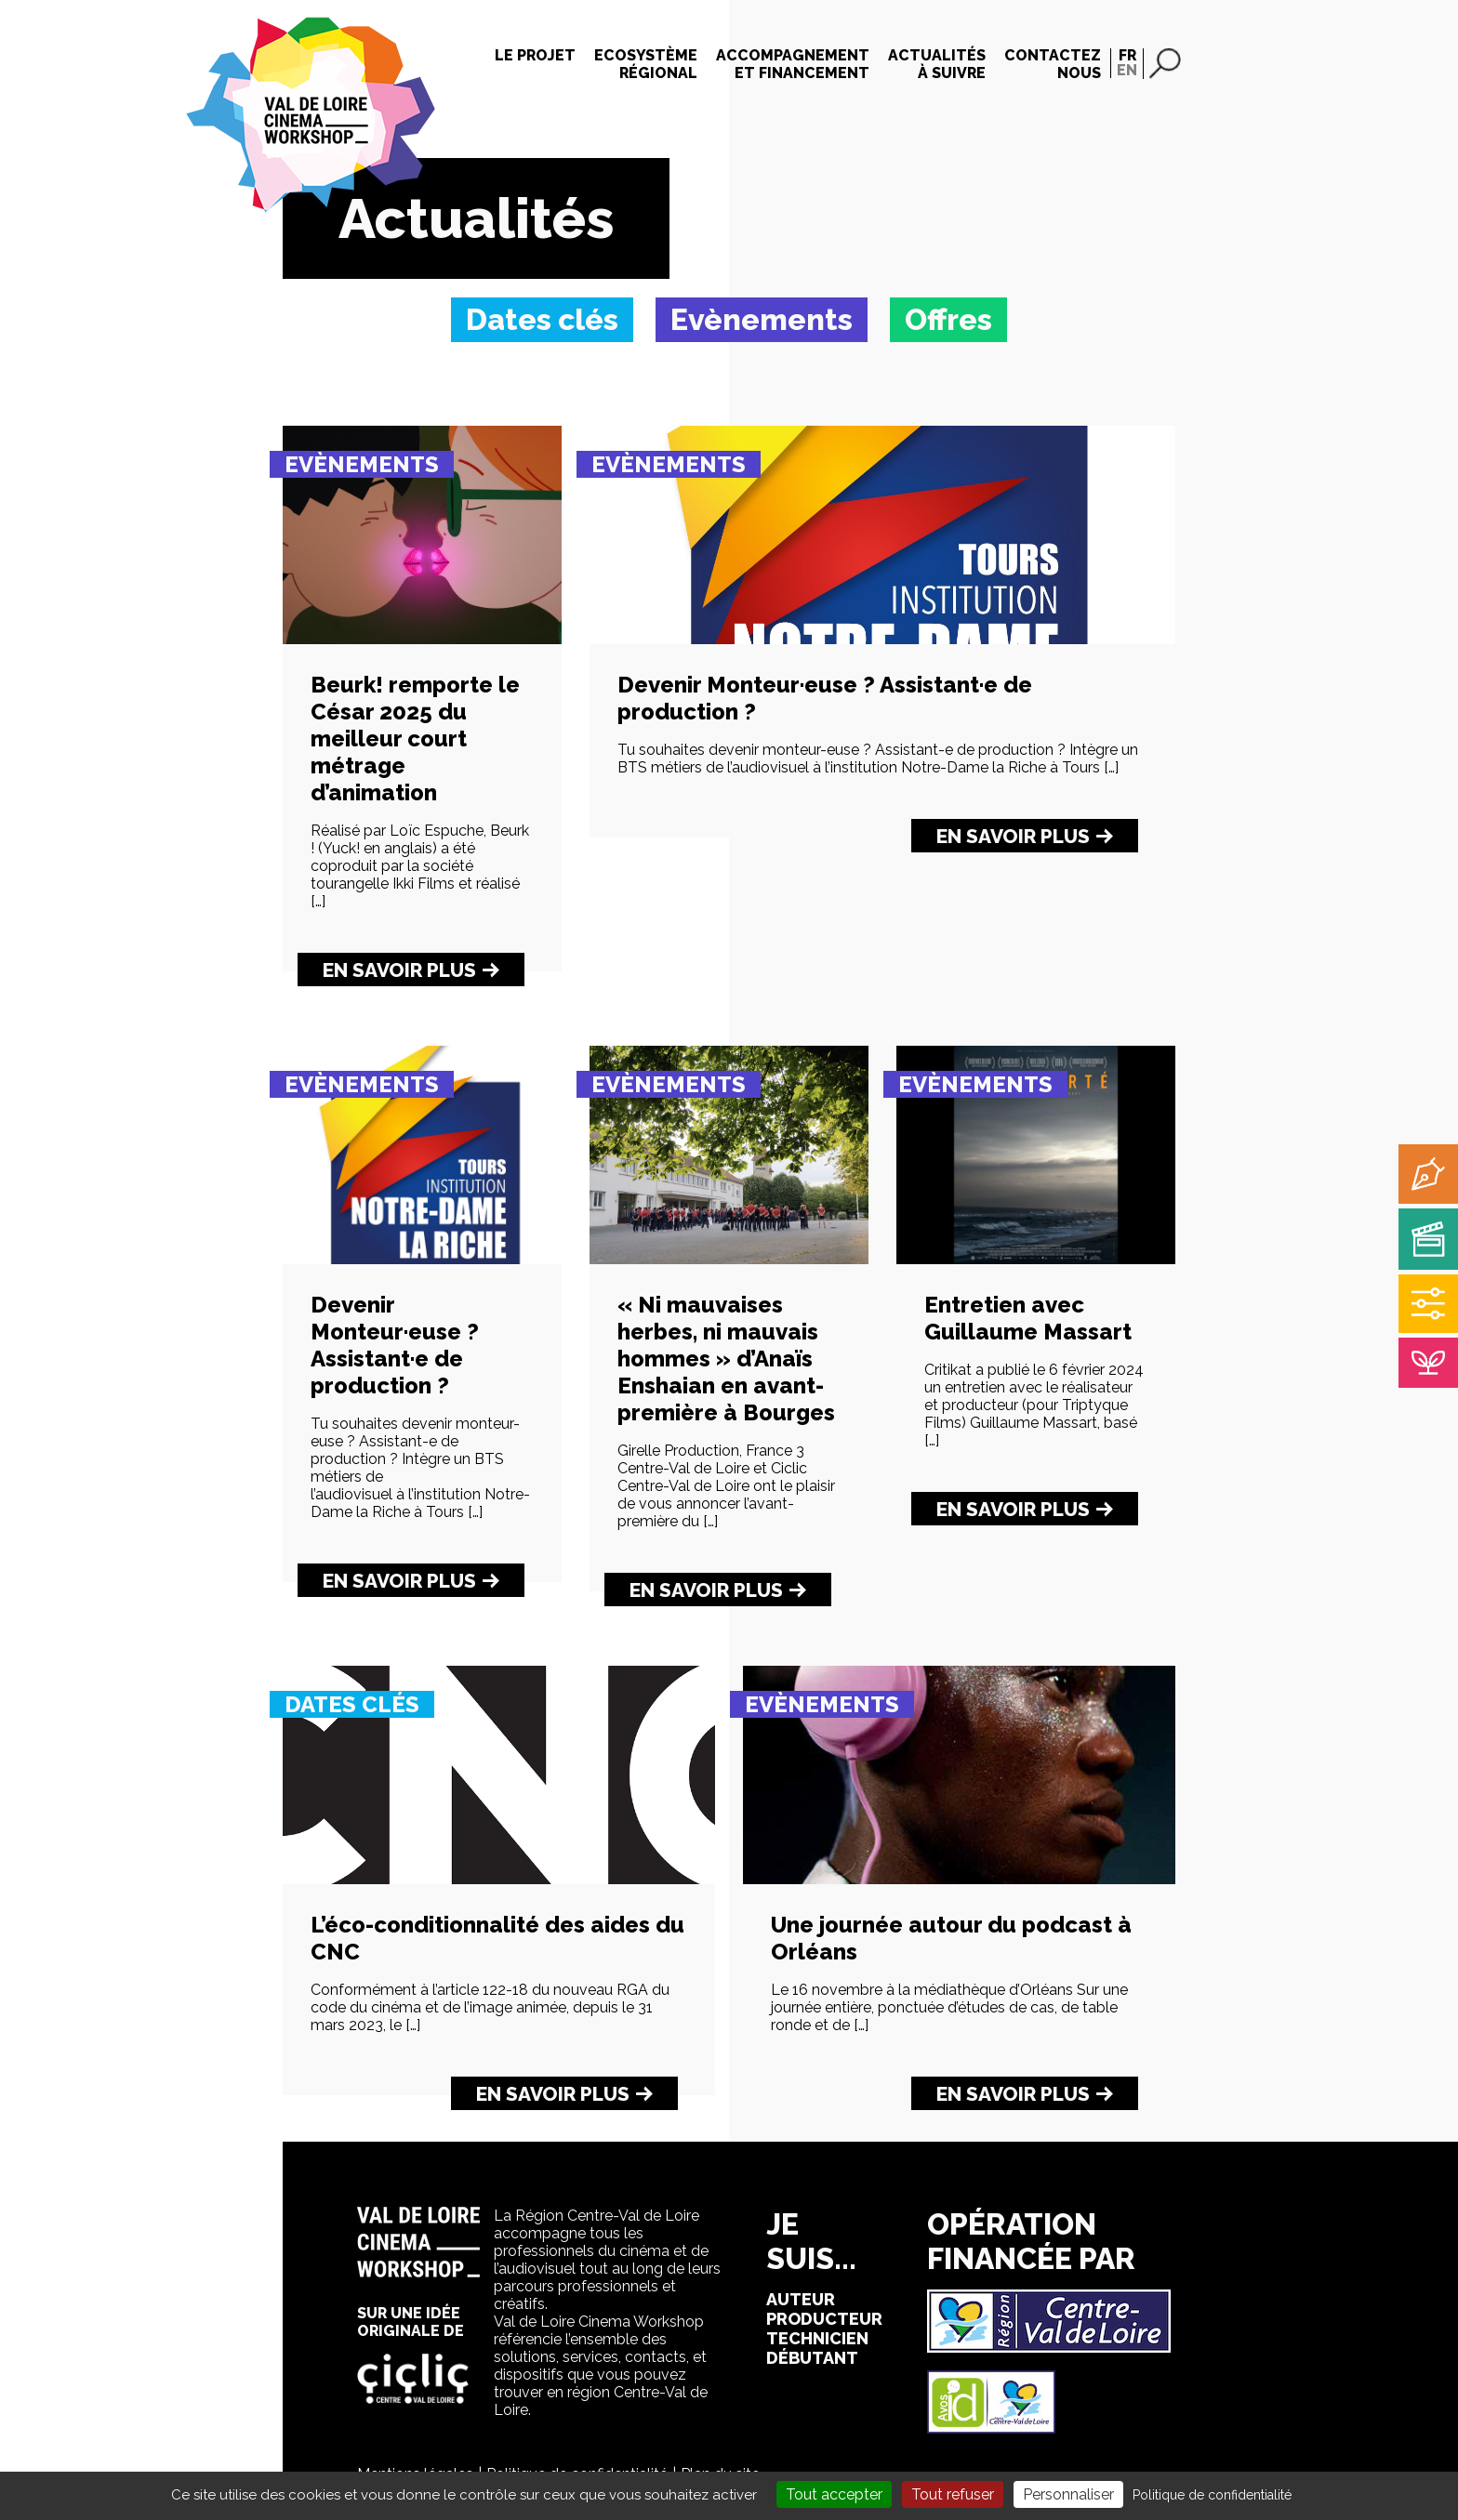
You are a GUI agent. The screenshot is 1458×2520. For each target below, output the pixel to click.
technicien (817, 2338)
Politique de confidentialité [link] (1212, 2494)
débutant (812, 2358)
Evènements (362, 464)
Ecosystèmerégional (645, 64)
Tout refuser (952, 2494)
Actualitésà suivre (937, 64)
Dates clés (352, 1704)
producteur (824, 2319)
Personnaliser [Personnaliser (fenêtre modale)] (1068, 2494)
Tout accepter (834, 2494)
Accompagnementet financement (792, 64)
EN (1127, 70)
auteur (800, 2299)
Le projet (535, 55)
